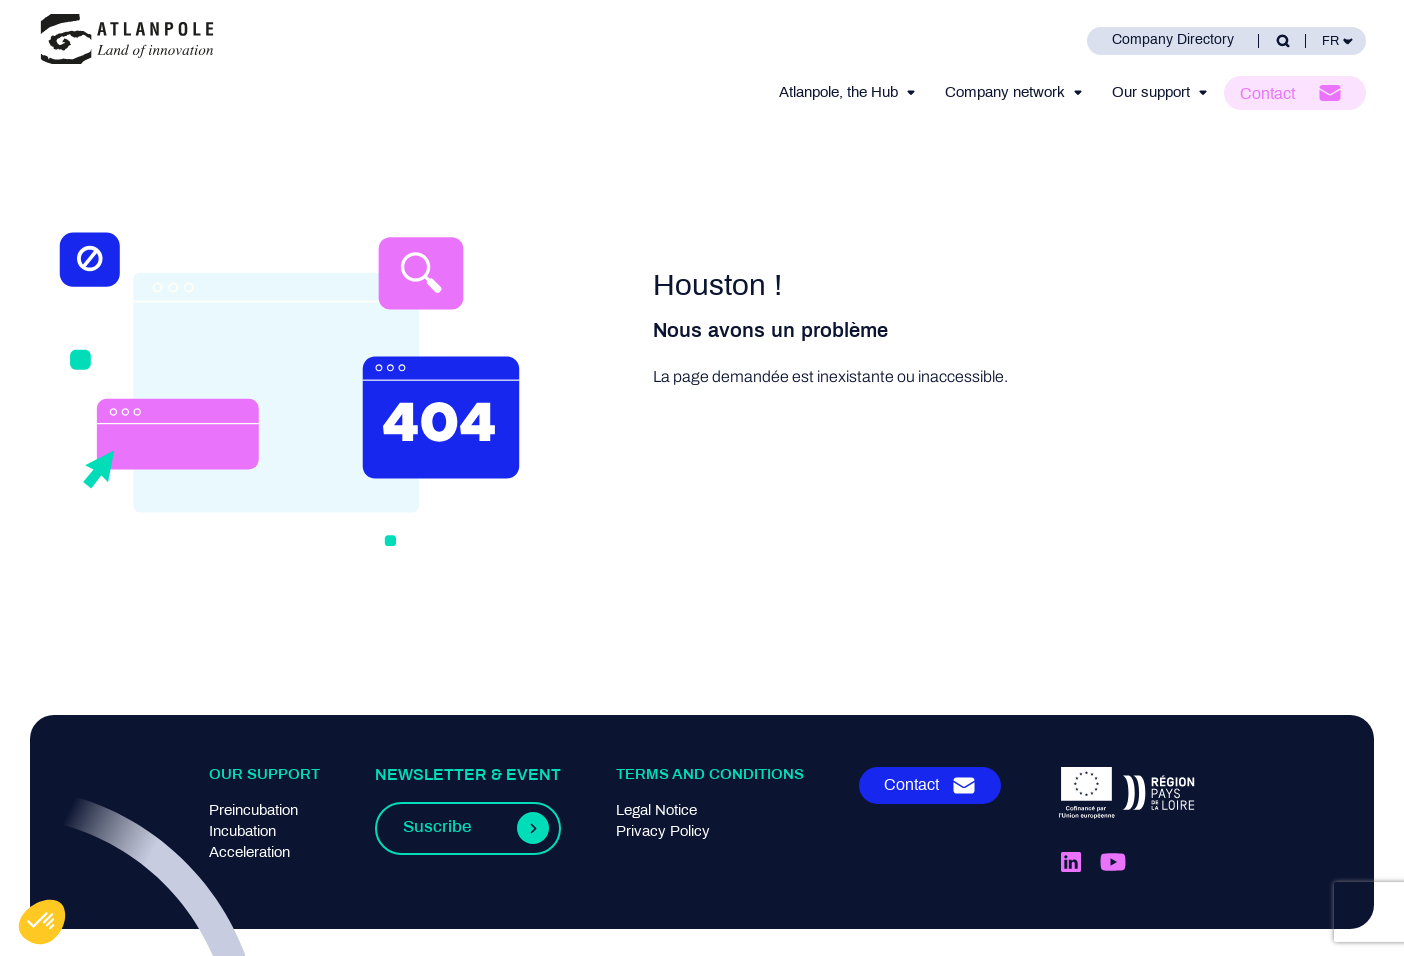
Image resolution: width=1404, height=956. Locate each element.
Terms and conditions (710, 775)
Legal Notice (656, 811)
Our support (1151, 93)
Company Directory (1173, 40)
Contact (1267, 94)
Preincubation (253, 811)
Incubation (242, 832)
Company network (1005, 93)
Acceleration (249, 853)
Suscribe (437, 828)
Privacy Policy (663, 832)
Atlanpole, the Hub (838, 93)
